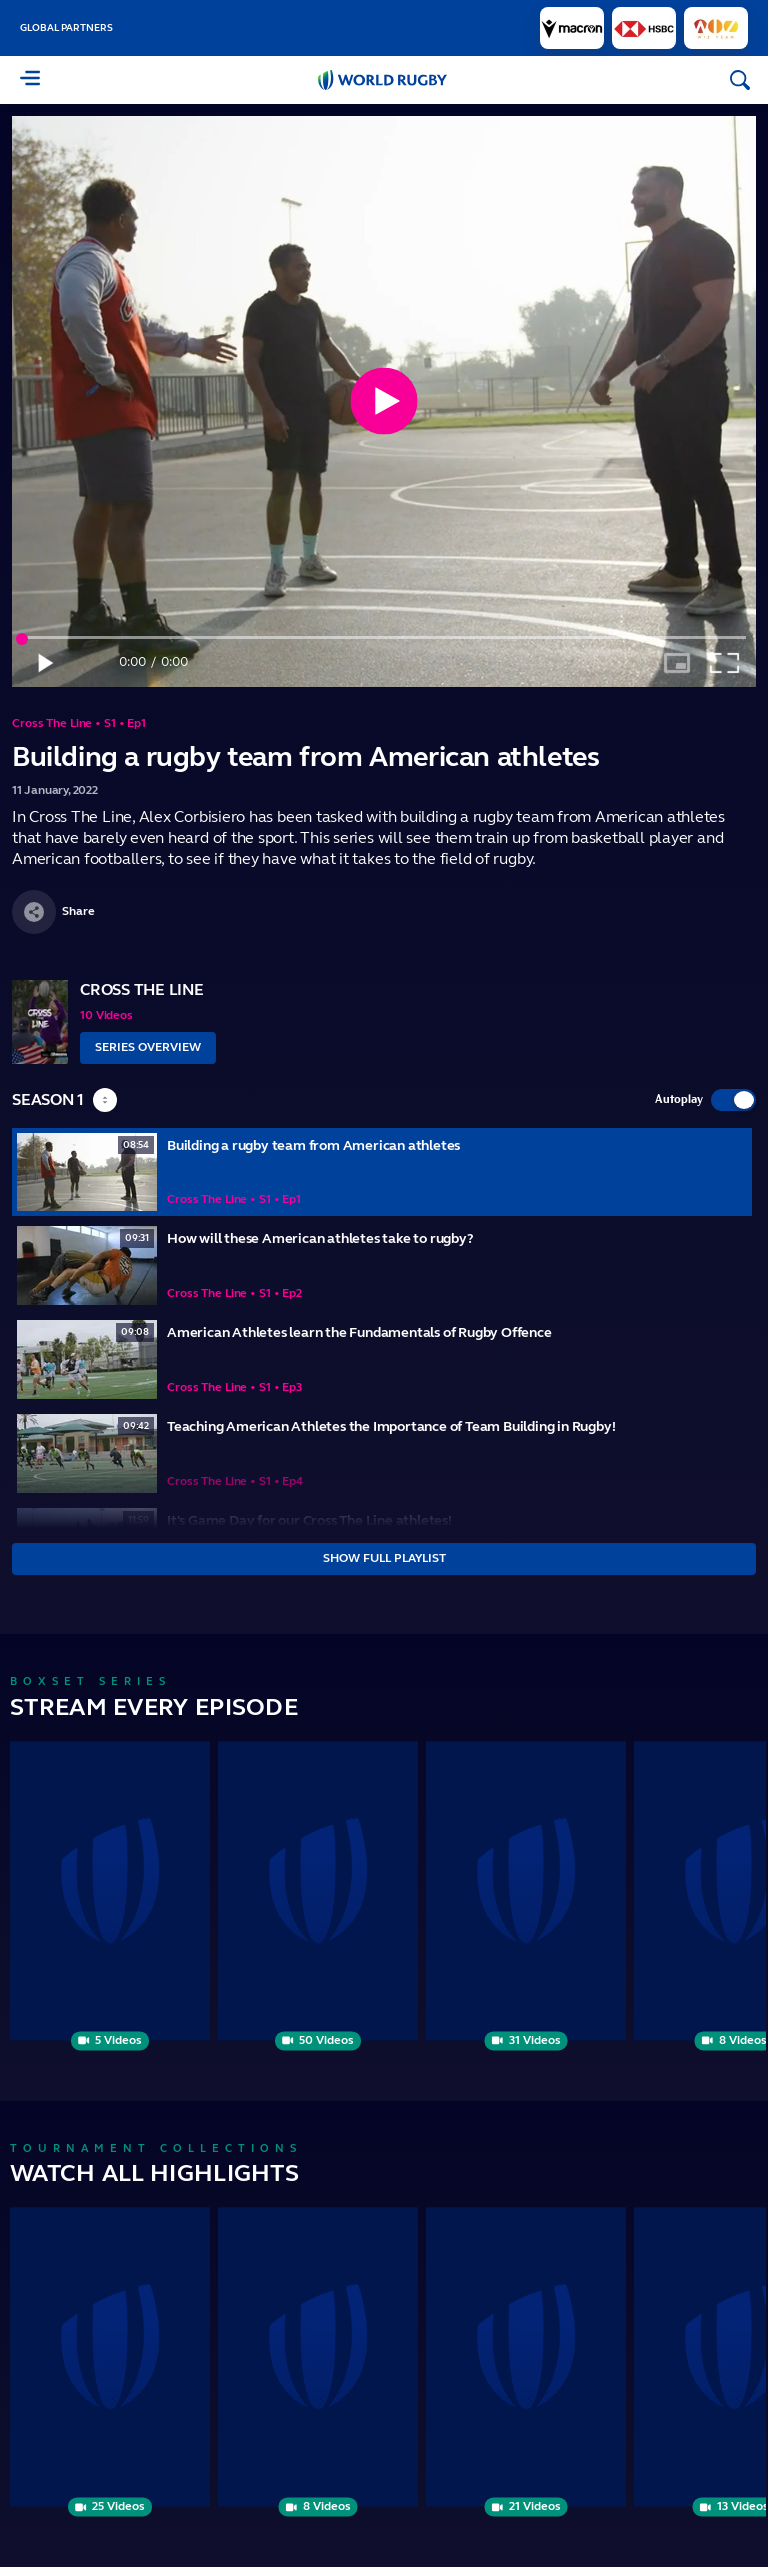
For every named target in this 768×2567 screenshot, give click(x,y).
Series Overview (148, 1047)
